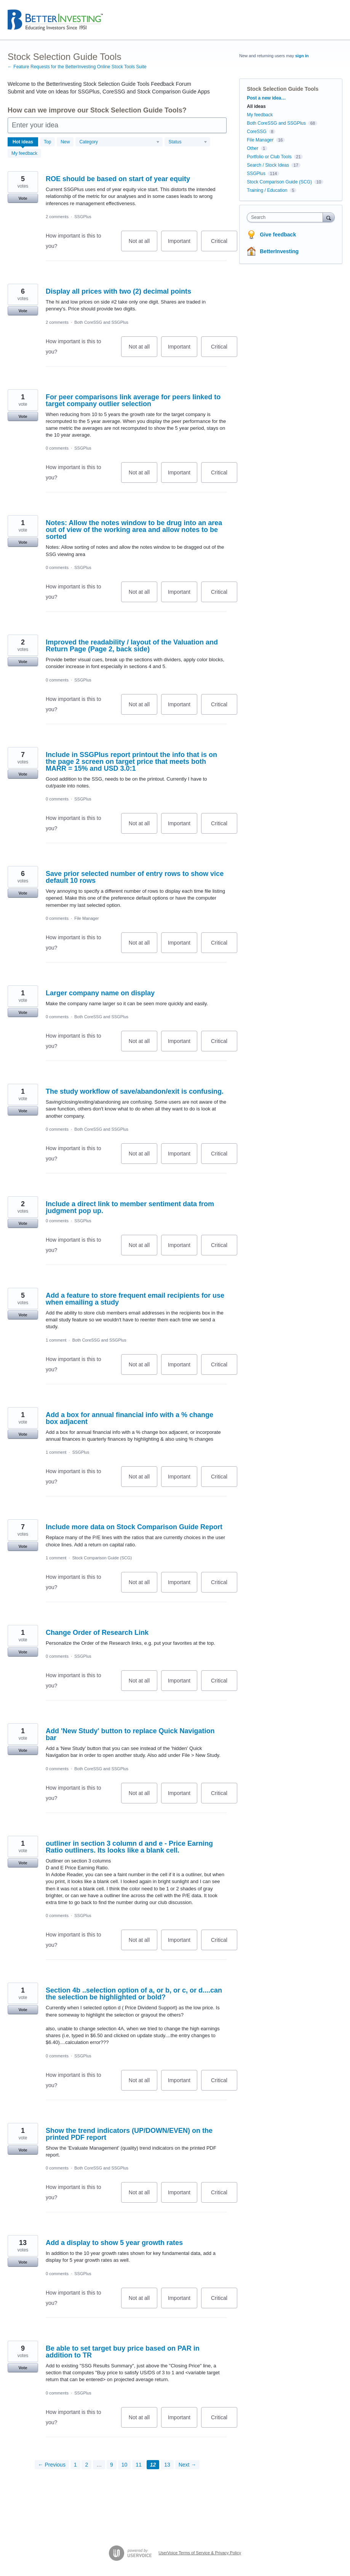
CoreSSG (256, 131)
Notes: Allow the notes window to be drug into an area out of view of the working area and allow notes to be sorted (134, 529)
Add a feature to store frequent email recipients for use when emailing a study (135, 1299)
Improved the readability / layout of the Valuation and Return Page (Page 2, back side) (132, 645)
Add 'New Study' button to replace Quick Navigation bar (130, 1734)
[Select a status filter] (188, 142)
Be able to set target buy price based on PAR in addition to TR (123, 2352)
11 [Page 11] (139, 2465)
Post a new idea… (266, 98)
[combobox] (286, 217)
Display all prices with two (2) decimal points (118, 291)
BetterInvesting (279, 251)
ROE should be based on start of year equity (118, 179)
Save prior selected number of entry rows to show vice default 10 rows (135, 877)
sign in (301, 55)
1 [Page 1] (75, 2465)
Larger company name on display (100, 993)
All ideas (256, 106)
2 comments (57, 216)
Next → (188, 2465)
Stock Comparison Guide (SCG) (102, 1558)
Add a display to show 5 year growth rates (114, 2243)
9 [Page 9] (111, 2465)
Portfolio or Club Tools (269, 156)
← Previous (52, 2465)
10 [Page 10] (124, 2465)
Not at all (143, 244)
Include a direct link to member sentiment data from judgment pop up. (130, 1207)
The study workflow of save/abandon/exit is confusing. (135, 1091)
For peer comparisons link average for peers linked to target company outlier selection (133, 400)
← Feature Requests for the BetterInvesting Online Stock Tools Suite (77, 66)
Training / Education (267, 190)
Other (252, 148)
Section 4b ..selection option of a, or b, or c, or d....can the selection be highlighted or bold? (134, 1993)
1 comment (56, 1340)
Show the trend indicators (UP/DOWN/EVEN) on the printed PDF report (129, 2134)
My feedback (24, 153)
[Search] (329, 217)
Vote (22, 198)
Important (182, 244)
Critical (224, 244)
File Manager (86, 918)
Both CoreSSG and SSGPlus (101, 322)
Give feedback (278, 234)
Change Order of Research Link (97, 1632)
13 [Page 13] (167, 2465)
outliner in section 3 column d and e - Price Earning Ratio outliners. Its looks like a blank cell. (129, 1847)
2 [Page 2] (86, 2465)
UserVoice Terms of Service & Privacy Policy (199, 2552)
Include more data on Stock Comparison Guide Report (134, 1527)
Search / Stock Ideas (268, 165)
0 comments (57, 448)
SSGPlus (82, 216)
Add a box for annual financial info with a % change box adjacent (129, 1418)
